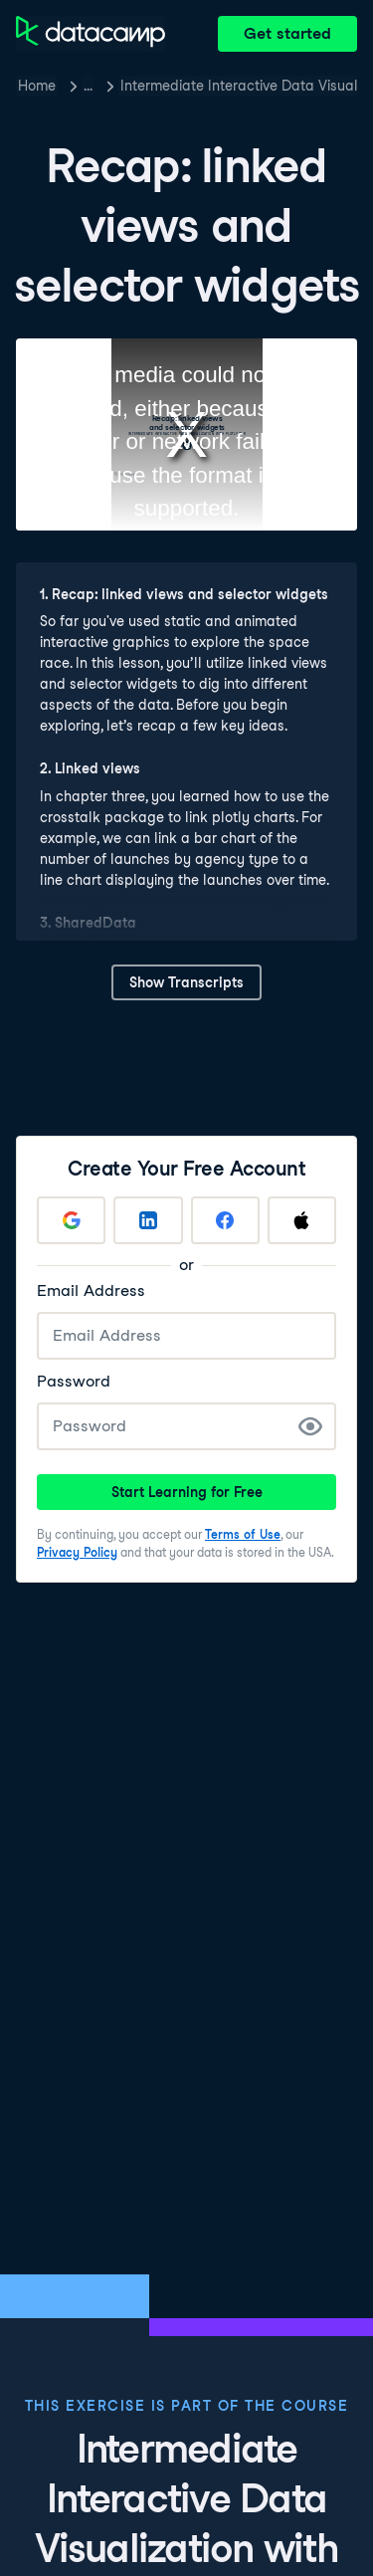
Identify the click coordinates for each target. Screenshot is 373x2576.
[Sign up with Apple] (302, 1220)
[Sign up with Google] (71, 1220)
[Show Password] (310, 1426)
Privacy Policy (77, 1552)
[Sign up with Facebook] (225, 1220)
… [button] (88, 86)
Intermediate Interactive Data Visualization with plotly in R (238, 86)
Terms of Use (242, 1534)
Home (37, 86)
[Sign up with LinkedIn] (147, 1220)
